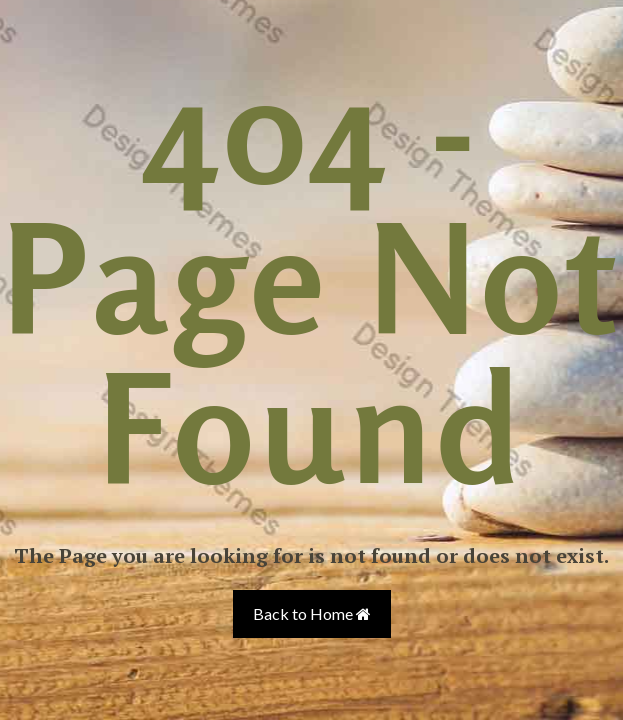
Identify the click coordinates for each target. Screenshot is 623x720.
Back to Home (312, 613)
